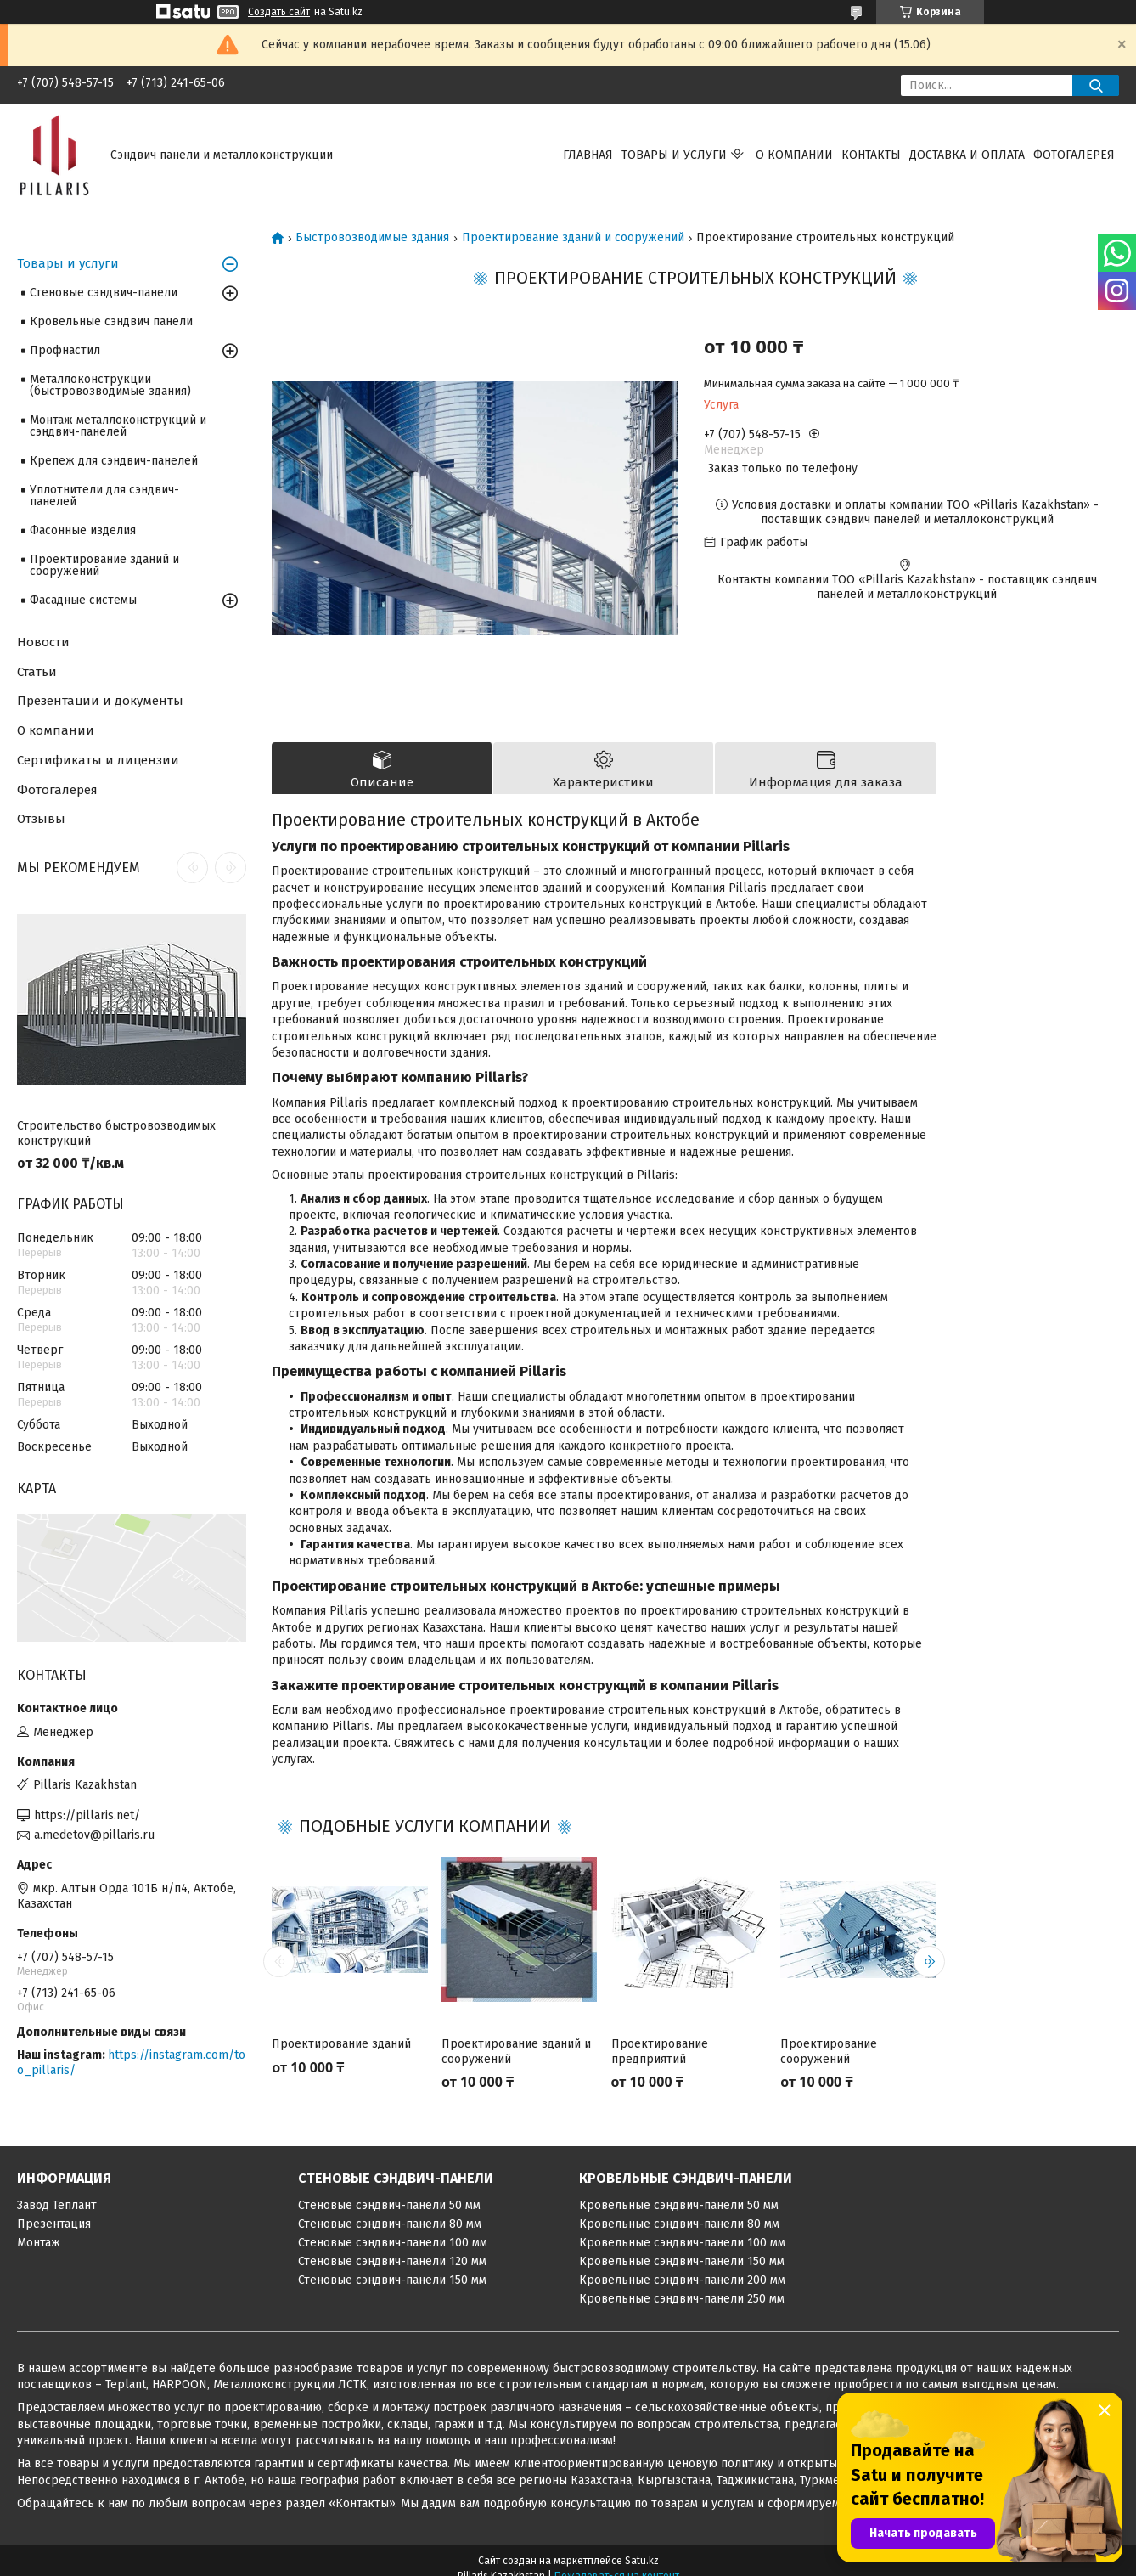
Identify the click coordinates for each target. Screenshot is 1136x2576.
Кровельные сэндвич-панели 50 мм (679, 2205)
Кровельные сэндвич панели (111, 321)
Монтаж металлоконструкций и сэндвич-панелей (118, 426)
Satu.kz (642, 2561)
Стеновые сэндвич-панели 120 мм (392, 2261)
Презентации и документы (100, 700)
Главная (588, 155)
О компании (794, 155)
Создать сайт (279, 12)
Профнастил (65, 350)
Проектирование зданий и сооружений (573, 238)
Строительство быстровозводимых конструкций (116, 1133)
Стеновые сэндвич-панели (103, 292)
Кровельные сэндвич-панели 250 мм (682, 2298)
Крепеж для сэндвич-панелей (114, 461)
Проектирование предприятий (659, 2051)
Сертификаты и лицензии (98, 760)
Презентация (54, 2224)
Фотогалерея (1074, 155)
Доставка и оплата (967, 155)
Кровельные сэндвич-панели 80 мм (679, 2224)
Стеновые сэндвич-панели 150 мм (392, 2280)
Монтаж (38, 2242)
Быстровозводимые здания (372, 238)
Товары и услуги (674, 155)
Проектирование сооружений (828, 2051)
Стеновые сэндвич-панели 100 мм (392, 2242)
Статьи (37, 671)
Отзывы (41, 818)
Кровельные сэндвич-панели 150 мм (682, 2261)
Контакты (871, 155)
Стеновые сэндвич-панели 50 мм (389, 2205)
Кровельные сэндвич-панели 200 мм (682, 2280)
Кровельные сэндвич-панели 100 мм (682, 2242)
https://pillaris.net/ (87, 1815)
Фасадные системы (83, 600)
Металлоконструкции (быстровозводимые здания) (110, 385)
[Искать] (1095, 85)
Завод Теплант (57, 2205)
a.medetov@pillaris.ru (94, 1835)
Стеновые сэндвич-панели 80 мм (389, 2224)
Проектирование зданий (341, 2044)
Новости (43, 642)
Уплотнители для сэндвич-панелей (104, 495)
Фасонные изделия (83, 530)
